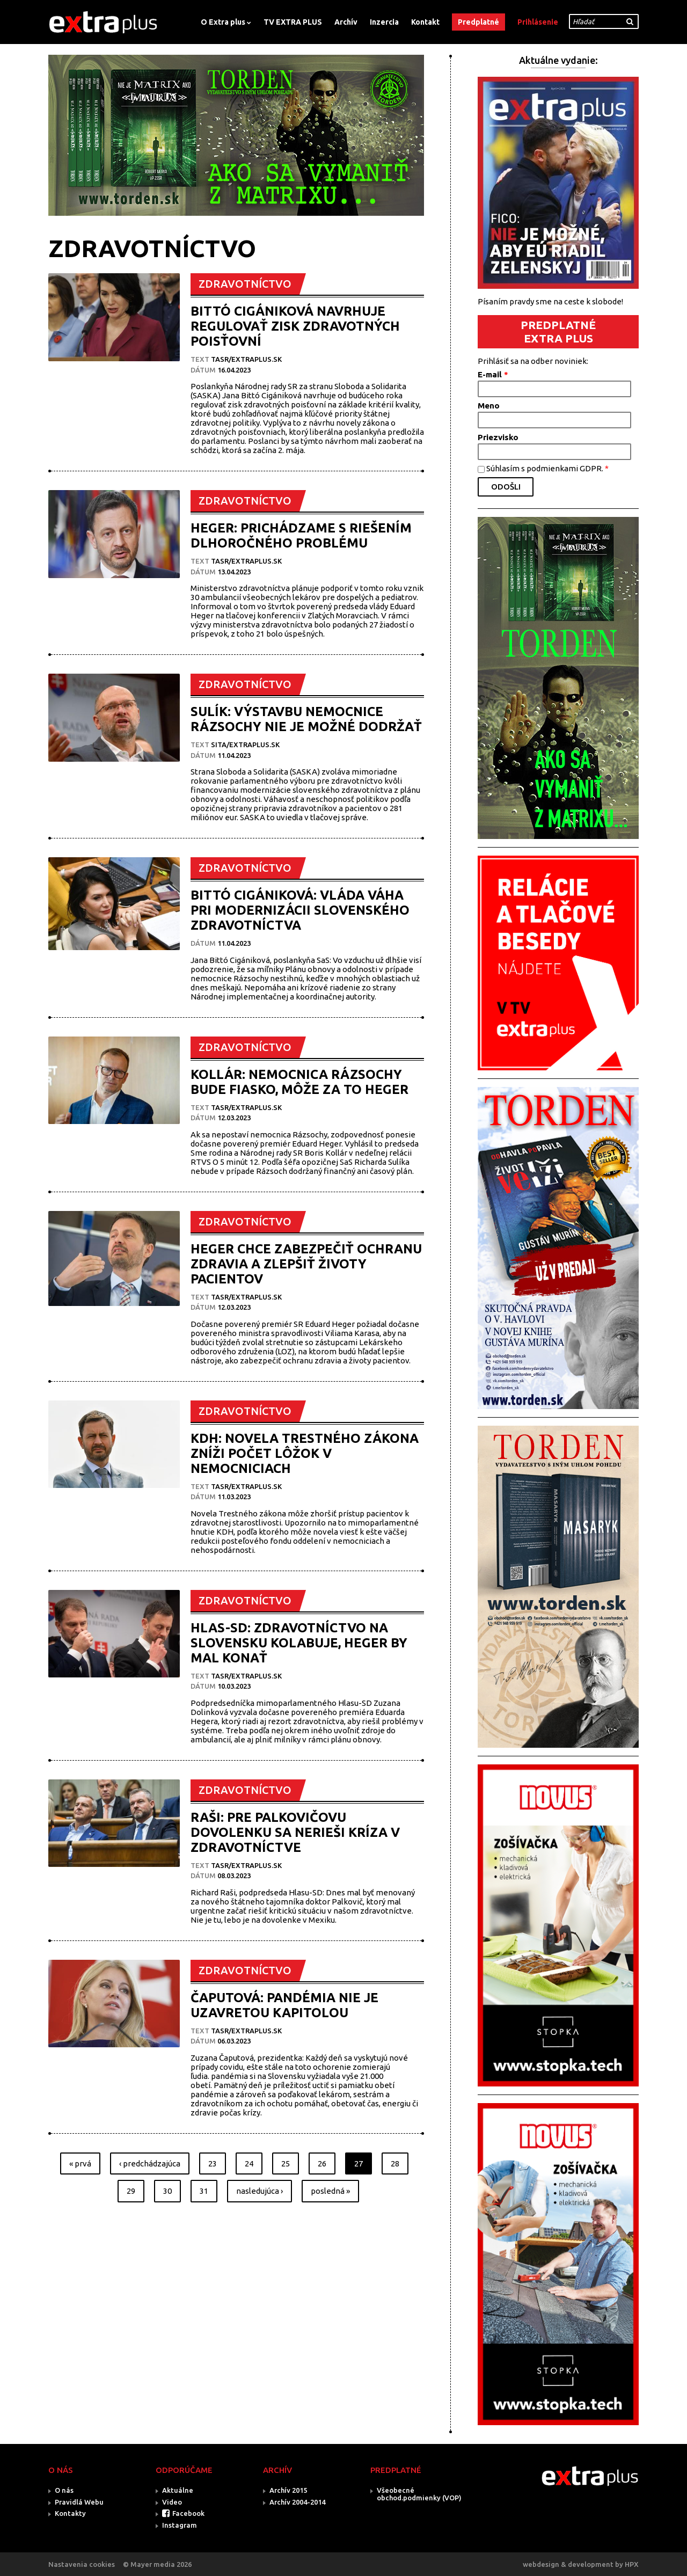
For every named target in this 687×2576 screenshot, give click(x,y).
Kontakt (425, 22)
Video (172, 2502)
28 (395, 2163)
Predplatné (478, 22)
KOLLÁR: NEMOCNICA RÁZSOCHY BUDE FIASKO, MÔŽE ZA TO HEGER (299, 1082)
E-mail (493, 374)
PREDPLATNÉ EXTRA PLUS (558, 331)
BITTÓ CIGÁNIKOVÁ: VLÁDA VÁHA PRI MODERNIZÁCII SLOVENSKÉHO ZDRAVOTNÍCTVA (300, 910)
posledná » (330, 2190)
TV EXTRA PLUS (293, 22)
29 (131, 2190)
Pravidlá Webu (79, 2502)
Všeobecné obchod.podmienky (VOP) (419, 2493)
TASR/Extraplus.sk (246, 359)
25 (285, 2163)
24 (249, 2163)
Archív (345, 22)
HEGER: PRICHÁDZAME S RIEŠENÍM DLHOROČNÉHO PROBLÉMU (301, 535)
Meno (489, 405)
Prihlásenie (537, 22)
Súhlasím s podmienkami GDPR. (547, 468)
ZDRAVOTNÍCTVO (245, 284)
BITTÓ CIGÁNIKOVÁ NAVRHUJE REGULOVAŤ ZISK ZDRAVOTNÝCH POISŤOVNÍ (295, 326)
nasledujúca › (259, 2190)
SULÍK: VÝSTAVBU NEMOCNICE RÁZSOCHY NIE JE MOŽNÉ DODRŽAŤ (306, 719)
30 (167, 2190)
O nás (64, 2490)
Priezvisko (498, 437)
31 (204, 2190)
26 (322, 2163)
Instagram (179, 2525)
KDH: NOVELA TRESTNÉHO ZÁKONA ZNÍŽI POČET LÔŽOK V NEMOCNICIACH (305, 1453)
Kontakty (70, 2513)
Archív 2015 (288, 2490)
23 (212, 2163)
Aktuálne (177, 2490)
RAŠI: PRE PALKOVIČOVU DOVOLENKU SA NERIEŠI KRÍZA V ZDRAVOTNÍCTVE (295, 1832)
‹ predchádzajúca (149, 2163)
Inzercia (384, 22)
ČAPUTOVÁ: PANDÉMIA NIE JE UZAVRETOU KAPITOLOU (284, 2005)
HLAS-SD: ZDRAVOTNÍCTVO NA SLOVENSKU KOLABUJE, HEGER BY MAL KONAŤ (299, 1643)
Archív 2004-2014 (297, 2502)
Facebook (188, 2513)
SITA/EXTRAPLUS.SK (245, 744)
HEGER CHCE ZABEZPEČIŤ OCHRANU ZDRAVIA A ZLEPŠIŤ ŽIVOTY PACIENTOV (306, 1264)
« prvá (80, 2163)
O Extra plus (223, 22)
